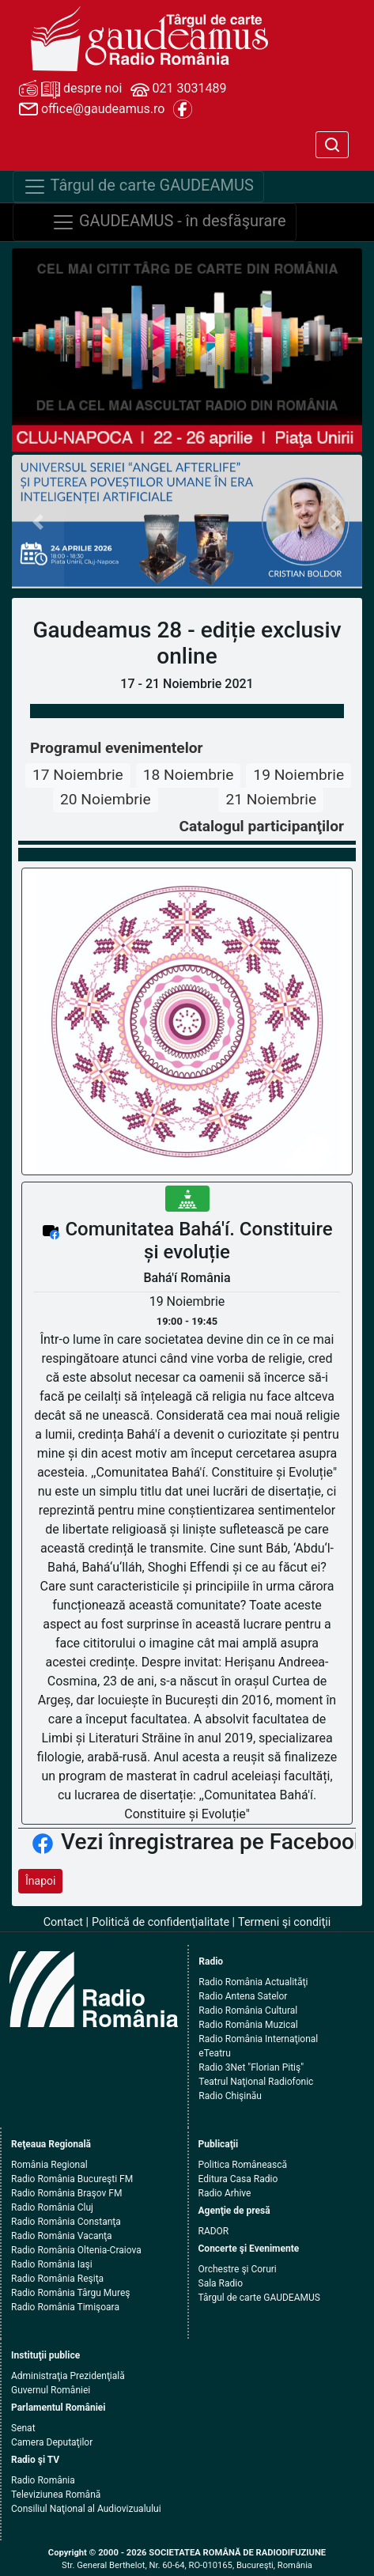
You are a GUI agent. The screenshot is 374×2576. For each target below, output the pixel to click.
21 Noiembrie (270, 799)
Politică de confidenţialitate (160, 1922)
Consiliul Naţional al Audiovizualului (86, 2508)
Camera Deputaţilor (52, 2442)
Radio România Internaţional (258, 2039)
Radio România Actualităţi (253, 1982)
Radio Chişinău (230, 2095)
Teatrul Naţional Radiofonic (255, 2081)
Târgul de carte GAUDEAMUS (259, 2297)
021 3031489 (178, 89)
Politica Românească (243, 2164)
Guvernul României (50, 2390)
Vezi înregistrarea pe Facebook (213, 1842)
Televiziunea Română (55, 2494)
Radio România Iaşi (52, 2264)
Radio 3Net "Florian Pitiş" (251, 2067)
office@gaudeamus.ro (91, 109)
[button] (38, 521)
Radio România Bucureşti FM (72, 2178)
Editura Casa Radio (238, 2178)
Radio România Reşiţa (57, 2278)
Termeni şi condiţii (284, 1922)
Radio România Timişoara (65, 2307)
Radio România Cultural (247, 2010)
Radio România (43, 2480)
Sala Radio (221, 2283)
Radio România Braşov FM (66, 2193)
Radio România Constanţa (66, 2221)
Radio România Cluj (52, 2207)
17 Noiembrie (77, 775)
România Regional (49, 2164)
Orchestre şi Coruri (237, 2269)
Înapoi (40, 1880)
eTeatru (214, 2053)
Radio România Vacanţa (61, 2235)
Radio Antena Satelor (242, 1996)
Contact (63, 1922)
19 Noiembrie (298, 775)
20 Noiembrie (105, 799)
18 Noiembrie (188, 775)
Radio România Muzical (247, 2024)
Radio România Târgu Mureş (70, 2292)
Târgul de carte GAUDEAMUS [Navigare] (138, 187)
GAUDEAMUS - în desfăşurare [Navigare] (168, 222)
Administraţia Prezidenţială (68, 2375)
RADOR (213, 2231)
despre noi (70, 89)
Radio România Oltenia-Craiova (76, 2250)
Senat (23, 2428)
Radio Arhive (224, 2193)
